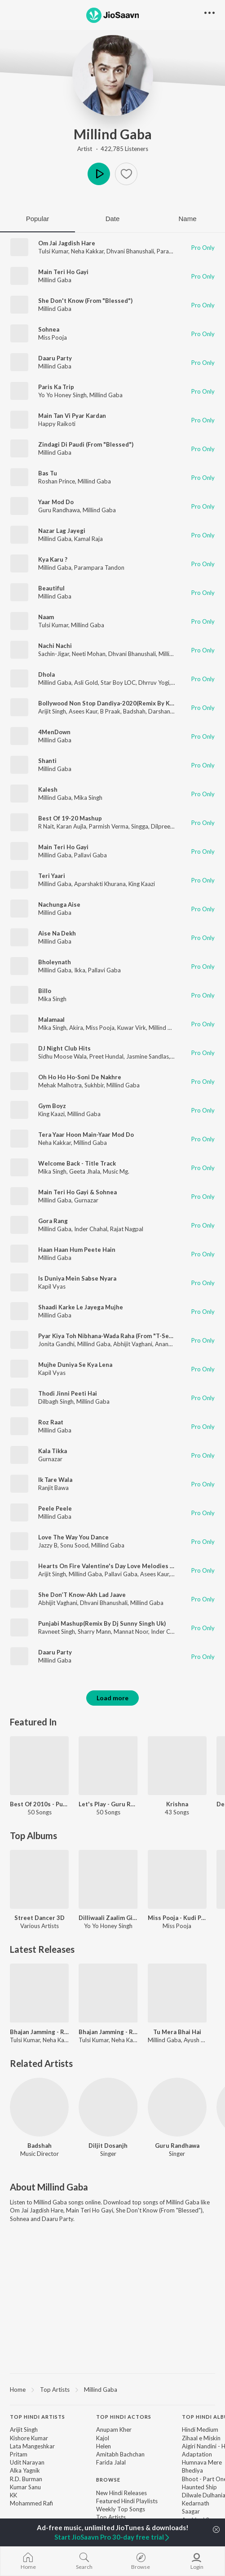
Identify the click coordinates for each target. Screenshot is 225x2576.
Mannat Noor (131, 1631)
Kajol (102, 2438)
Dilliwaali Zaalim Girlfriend (108, 1917)
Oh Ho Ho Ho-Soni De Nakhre (79, 1077)
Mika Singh (88, 797)
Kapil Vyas (52, 1286)
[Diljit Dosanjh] (108, 2107)
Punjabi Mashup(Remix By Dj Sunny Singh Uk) (102, 1623)
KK (13, 2495)
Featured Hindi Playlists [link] (127, 2501)
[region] (112, 2389)
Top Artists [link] (111, 2517)
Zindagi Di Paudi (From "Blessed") (85, 444)
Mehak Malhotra (60, 1085)
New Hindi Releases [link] (121, 2492)
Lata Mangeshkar (32, 2446)
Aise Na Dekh (57, 933)
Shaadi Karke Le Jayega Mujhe (80, 1307)
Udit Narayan (27, 2462)
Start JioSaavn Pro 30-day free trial (112, 2537)
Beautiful (51, 588)
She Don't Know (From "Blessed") (85, 300)
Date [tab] (113, 218)
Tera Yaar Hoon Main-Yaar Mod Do (86, 1134)
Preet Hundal (106, 1056)
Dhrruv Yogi (153, 682)
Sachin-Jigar (53, 653)
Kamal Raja (88, 538)
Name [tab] (187, 218)
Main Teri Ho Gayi (63, 271)
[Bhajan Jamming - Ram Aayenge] (108, 1993)
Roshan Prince (56, 481)
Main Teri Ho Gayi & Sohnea (77, 1192)
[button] (126, 174)
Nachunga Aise (59, 904)
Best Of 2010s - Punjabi (39, 1804)
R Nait (46, 826)
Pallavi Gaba (90, 855)
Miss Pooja (52, 337)
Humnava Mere (202, 2462)
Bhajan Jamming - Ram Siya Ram (39, 2031)
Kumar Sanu (25, 2487)
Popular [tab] (37, 218)
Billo (44, 990)
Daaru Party (55, 358)
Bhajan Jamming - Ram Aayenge (108, 2031)
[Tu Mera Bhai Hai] (177, 1993)
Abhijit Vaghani (132, 1344)
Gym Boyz (52, 1105)
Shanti (47, 760)
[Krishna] (177, 1765)
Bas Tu (47, 473)
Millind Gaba (113, 134)
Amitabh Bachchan (120, 2454)
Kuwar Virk (131, 1027)
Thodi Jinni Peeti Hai (67, 1393)
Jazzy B (47, 1545)
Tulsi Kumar (53, 251)
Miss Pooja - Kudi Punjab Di (177, 1917)
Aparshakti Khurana (100, 883)
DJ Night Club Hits (64, 1048)
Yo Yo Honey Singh (62, 395)
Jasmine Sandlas (147, 1056)
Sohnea (48, 329)
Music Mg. (116, 1171)
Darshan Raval (167, 711)
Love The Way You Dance (73, 1537)
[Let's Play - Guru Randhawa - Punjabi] (108, 1765)
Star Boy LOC (118, 682)
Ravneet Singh (56, 1631)
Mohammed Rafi (31, 2503)
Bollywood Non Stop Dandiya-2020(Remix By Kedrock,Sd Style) (127, 703)
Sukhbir (94, 1085)
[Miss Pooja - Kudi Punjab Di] (177, 1879)
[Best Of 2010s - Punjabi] (39, 1765)
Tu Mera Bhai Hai (177, 2031)
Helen (103, 2446)
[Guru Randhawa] (177, 2107)
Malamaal (51, 1019)
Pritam (18, 2454)
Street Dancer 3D (39, 1917)
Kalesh (47, 789)
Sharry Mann (94, 1631)
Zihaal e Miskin (201, 2438)
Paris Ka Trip (56, 386)
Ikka (79, 970)
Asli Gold (86, 682)
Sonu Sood (74, 1545)
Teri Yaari (51, 875)
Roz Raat (50, 1422)
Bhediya (192, 2470)
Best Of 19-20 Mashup (70, 818)
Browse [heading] (108, 2480)
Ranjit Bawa (53, 1487)
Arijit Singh (52, 711)
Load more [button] (112, 1698)
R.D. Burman (26, 2479)
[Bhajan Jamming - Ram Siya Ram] (39, 1993)
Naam (46, 617)
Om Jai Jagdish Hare (66, 243)
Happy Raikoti (56, 423)
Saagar (191, 2511)
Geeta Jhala (84, 1171)
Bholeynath (54, 962)
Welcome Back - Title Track (77, 1163)
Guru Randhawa (59, 510)
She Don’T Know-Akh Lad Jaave (82, 1594)
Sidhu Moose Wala (62, 1056)
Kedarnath (195, 2503)
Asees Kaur (83, 711)
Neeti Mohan (89, 653)
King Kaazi (141, 883)
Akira (76, 1027)
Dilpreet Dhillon (171, 826)
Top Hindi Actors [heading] (123, 2417)
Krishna (177, 1804)
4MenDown (54, 732)
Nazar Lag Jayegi (61, 530)
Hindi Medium (200, 2429)
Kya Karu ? (52, 559)
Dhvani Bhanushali (130, 251)
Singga (139, 826)
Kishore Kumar (29, 2438)
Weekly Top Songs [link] (120, 2509)
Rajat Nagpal (126, 1229)
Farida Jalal (111, 2462)
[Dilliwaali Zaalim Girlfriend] (108, 1879)
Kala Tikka (52, 1450)
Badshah (134, 711)
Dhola (46, 674)
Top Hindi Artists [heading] (37, 2417)
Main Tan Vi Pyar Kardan (72, 415)
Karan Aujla (71, 826)
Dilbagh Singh (56, 1401)
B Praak (110, 711)
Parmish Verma (108, 826)
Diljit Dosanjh (108, 2145)
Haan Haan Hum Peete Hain (76, 1249)
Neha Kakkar (87, 251)
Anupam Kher (114, 2429)
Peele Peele (55, 1508)
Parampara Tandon (99, 567)
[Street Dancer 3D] (39, 1879)
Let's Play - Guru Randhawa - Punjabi (108, 1804)
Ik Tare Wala (55, 1479)
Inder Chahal (90, 1229)
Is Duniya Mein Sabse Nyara (77, 1278)
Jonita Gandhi (56, 1344)
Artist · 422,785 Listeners (112, 148)
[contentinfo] (112, 2481)
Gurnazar (86, 1200)
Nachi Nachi (55, 645)
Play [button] (99, 174)
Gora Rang (53, 1220)
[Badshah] (39, 2107)
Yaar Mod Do (56, 501)
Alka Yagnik (25, 2470)
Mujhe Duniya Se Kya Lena (75, 1364)
